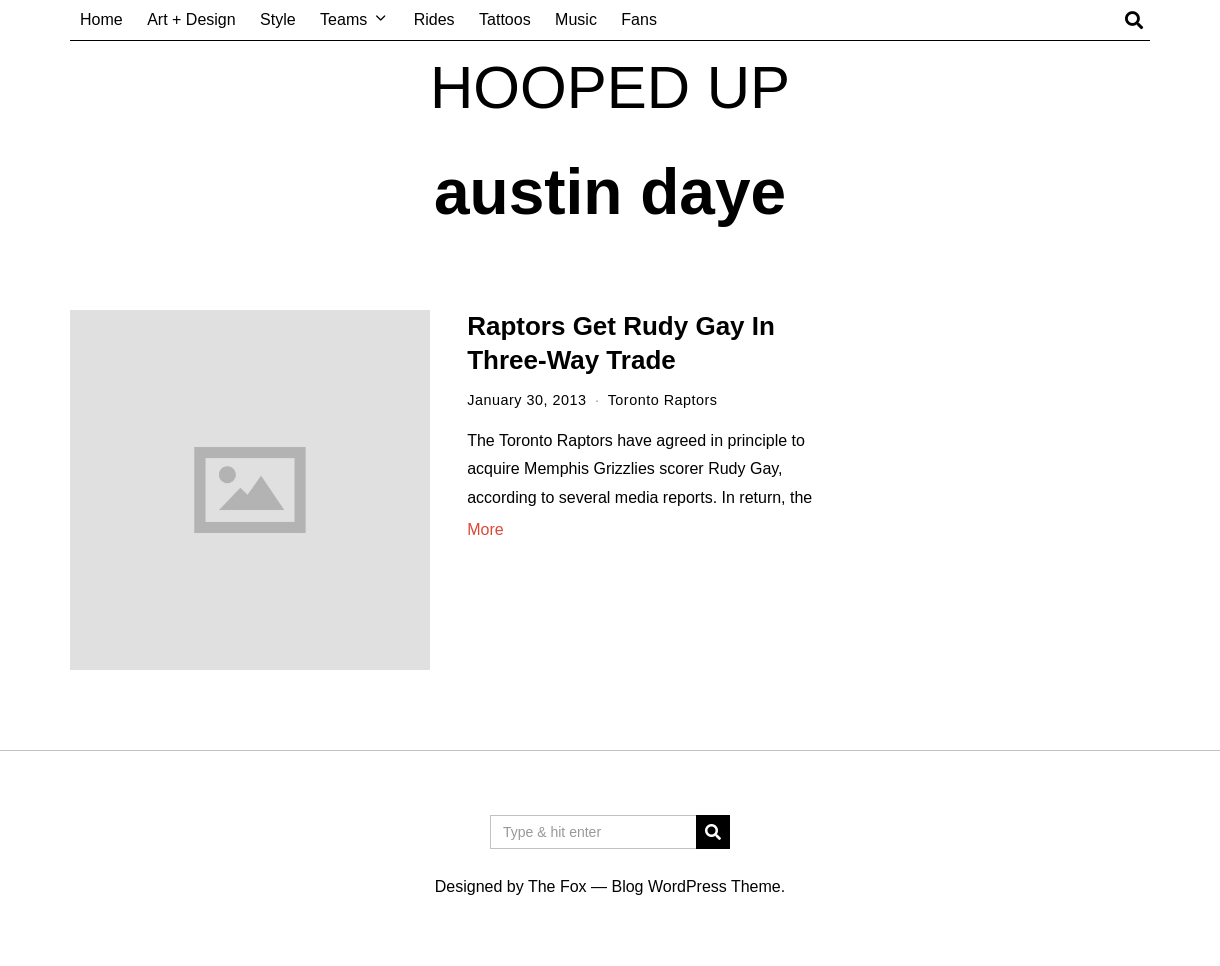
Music (576, 19)
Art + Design (191, 19)
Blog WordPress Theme (695, 886)
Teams (343, 19)
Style (278, 19)
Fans (639, 19)
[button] (713, 832)
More (485, 529)
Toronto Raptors (663, 400)
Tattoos (505, 19)
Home (101, 19)
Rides (434, 19)
